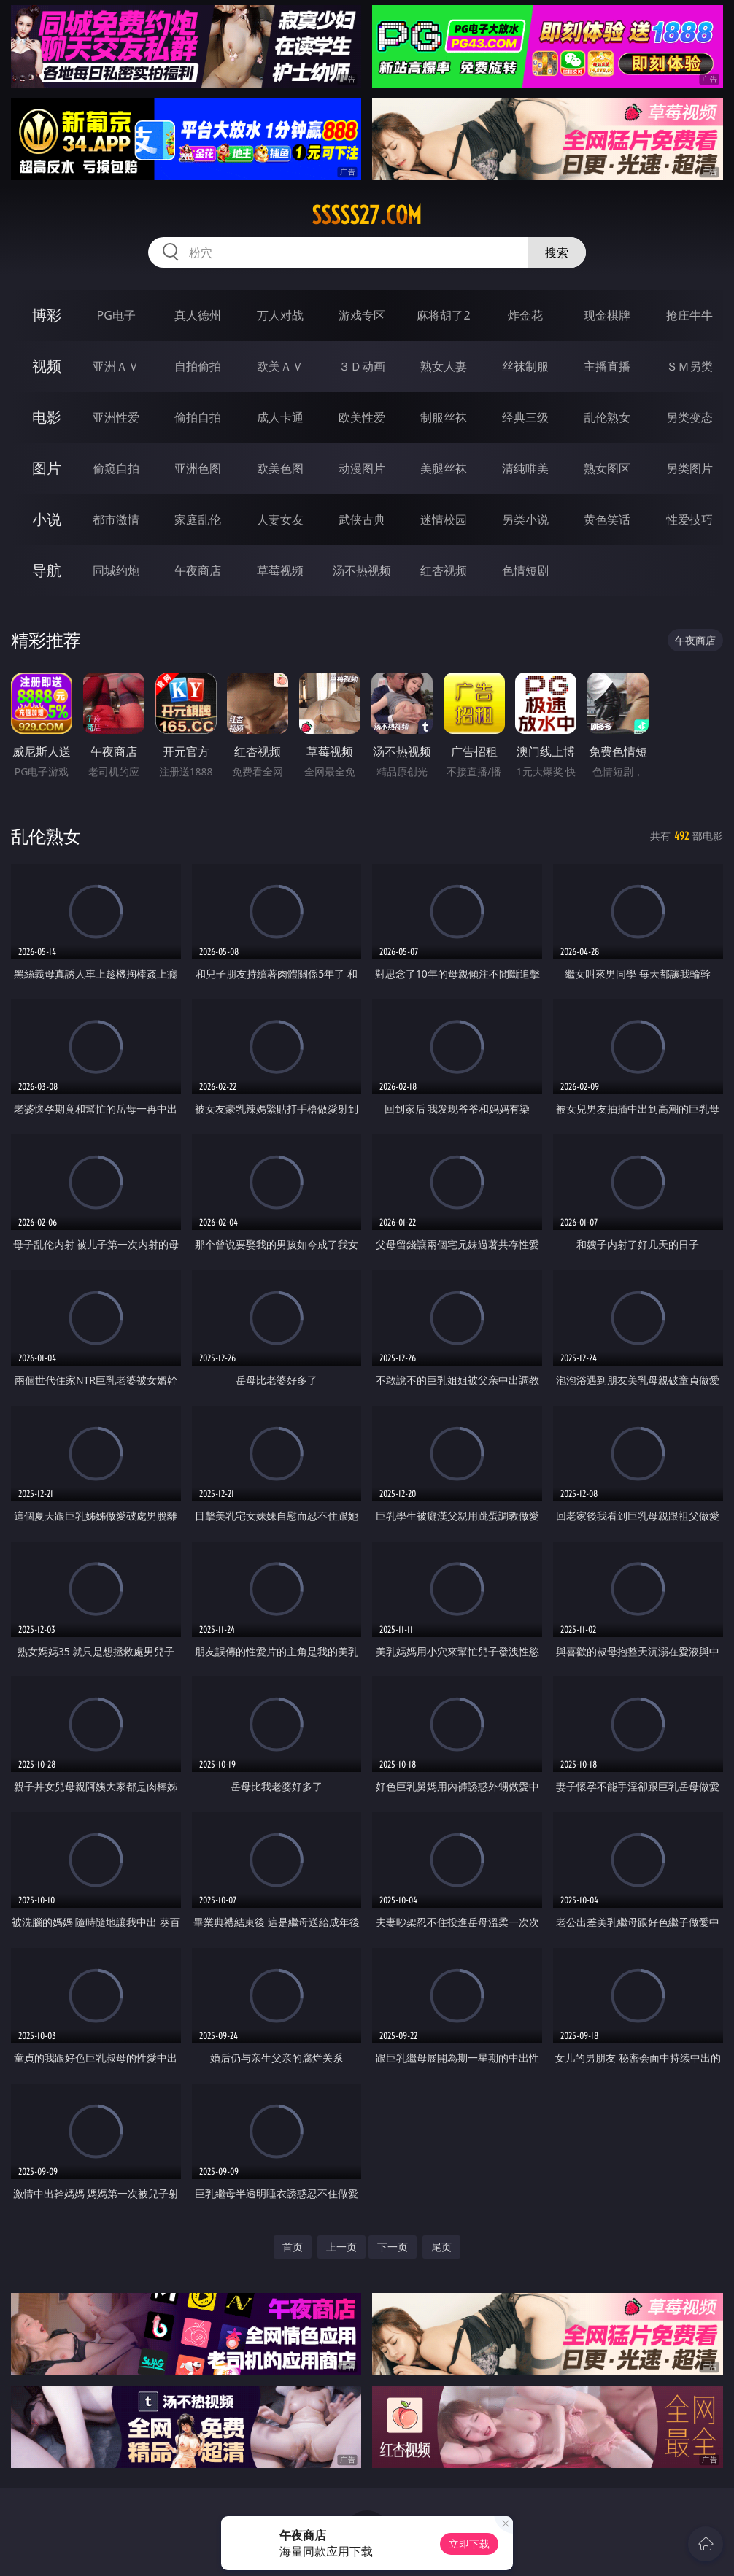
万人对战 (280, 315)
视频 (46, 366)
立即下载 (469, 2543)
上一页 (341, 2247)
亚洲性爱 (116, 417)
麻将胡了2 (443, 315)
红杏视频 (443, 570)
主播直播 (607, 366)
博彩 (46, 315)
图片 (46, 468)
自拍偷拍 (197, 366)
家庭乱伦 (197, 519)
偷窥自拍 (116, 468)
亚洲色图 (197, 468)
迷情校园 (443, 519)
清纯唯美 (525, 468)
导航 (46, 570)
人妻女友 (280, 519)
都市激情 (116, 519)
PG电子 (116, 315)
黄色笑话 (607, 519)
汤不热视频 (362, 570)
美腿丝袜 (443, 468)
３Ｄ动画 (362, 366)
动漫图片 (362, 468)
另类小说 (525, 519)
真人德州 (197, 315)
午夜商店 (197, 570)
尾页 (441, 2247)
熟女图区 (607, 468)
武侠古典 (362, 519)
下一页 (392, 2247)
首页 (292, 2247)
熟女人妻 (443, 366)
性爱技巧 (689, 519)
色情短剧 (525, 570)
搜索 (556, 252)
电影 (46, 417)
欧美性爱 (362, 417)
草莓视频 (280, 570)
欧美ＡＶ (280, 366)
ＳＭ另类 (689, 366)
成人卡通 (280, 417)
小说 (46, 519)
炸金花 (525, 315)
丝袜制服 (525, 366)
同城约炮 (116, 570)
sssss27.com (367, 215)
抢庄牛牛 (689, 315)
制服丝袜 (443, 417)
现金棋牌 (607, 315)
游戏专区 (362, 315)
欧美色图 (280, 468)
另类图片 (689, 468)
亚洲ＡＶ (116, 366)
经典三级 (525, 417)
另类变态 (689, 417)
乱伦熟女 (607, 417)
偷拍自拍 (197, 417)
